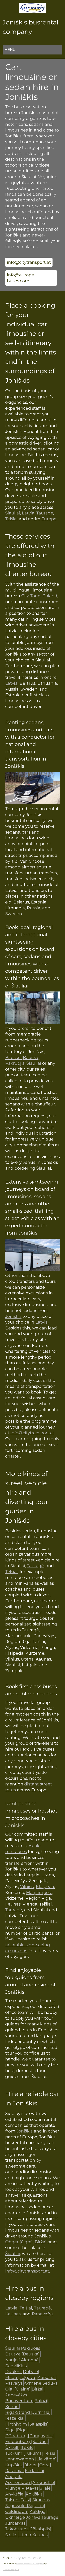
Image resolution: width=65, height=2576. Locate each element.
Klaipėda (45, 1886)
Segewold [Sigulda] (25, 2505)
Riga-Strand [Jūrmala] (28, 2412)
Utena (24, 2534)
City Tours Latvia (27, 2558)
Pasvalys (14, 2383)
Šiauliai (12, 513)
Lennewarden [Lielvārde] (31, 2458)
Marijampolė (39, 1892)
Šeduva (50, 2383)
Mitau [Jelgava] (20, 2377)
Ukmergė (15, 2517)
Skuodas (41, 2499)
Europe (48, 518)
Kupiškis (14, 2464)
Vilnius (27, 1886)
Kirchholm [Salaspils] (26, 2424)
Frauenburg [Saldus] (26, 2441)
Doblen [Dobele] (22, 2371)
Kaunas (13, 2313)
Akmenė (32, 2383)
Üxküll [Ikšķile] (20, 2447)
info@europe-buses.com (21, 277)
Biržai (40, 2241)
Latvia (28, 513)
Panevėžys (42, 2313)
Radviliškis (16, 2365)
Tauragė (44, 513)
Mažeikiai (15, 2418)
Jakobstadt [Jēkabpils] (28, 2528)
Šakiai (11, 2534)
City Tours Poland (39, 595)
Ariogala (13, 2476)
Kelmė (12, 2406)
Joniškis (13, 1316)
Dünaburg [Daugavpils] (29, 2435)
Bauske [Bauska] (22, 1057)
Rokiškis (34, 2494)
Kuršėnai (46, 2377)
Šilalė (45, 2488)
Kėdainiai (34, 2470)
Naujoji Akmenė (22, 2359)
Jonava (33, 2517)
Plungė (12, 2488)
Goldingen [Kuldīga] (26, 2511)
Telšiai (11, 518)
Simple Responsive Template (30, 2563)
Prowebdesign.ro (11, 2569)
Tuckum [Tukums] (24, 2453)
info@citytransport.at (29, 262)
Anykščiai (15, 2494)
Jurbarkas (15, 2523)
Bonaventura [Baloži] (26, 2400)
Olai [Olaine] (18, 2389)
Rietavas (30, 2488)
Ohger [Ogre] (19, 2241)
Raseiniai (14, 2470)
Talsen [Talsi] (18, 2499)
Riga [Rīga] (16, 2429)
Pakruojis (14, 1063)
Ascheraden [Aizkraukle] (30, 2482)
